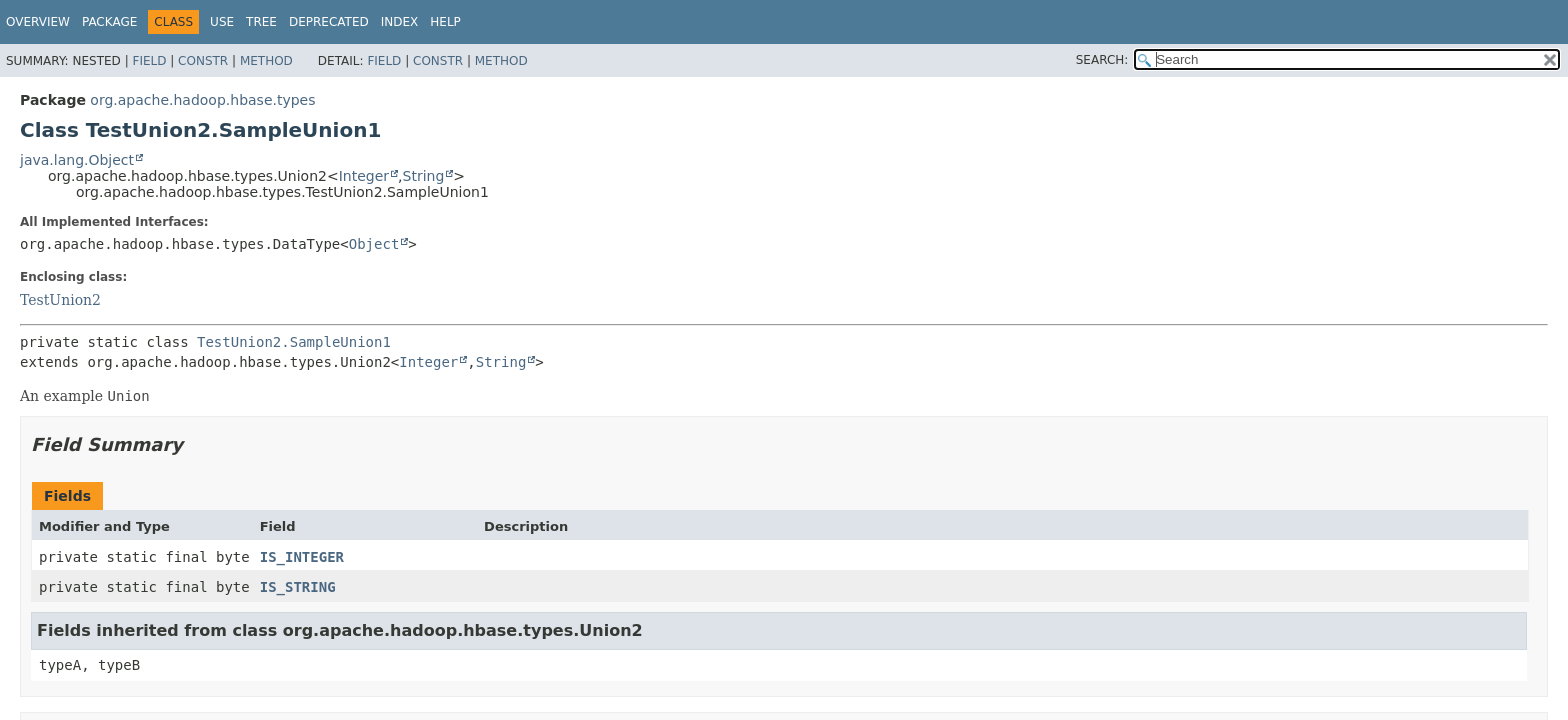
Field (149, 61)
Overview (38, 22)
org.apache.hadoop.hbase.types (202, 100)
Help (445, 22)
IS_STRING (298, 587)
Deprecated (329, 22)
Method (266, 61)
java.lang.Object (77, 160)
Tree (261, 22)
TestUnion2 (60, 300)
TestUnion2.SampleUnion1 (294, 342)
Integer (364, 176)
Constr (203, 61)
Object (374, 244)
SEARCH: (1102, 60)
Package (109, 22)
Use (222, 22)
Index (400, 22)
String (424, 176)
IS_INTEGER (302, 557)
